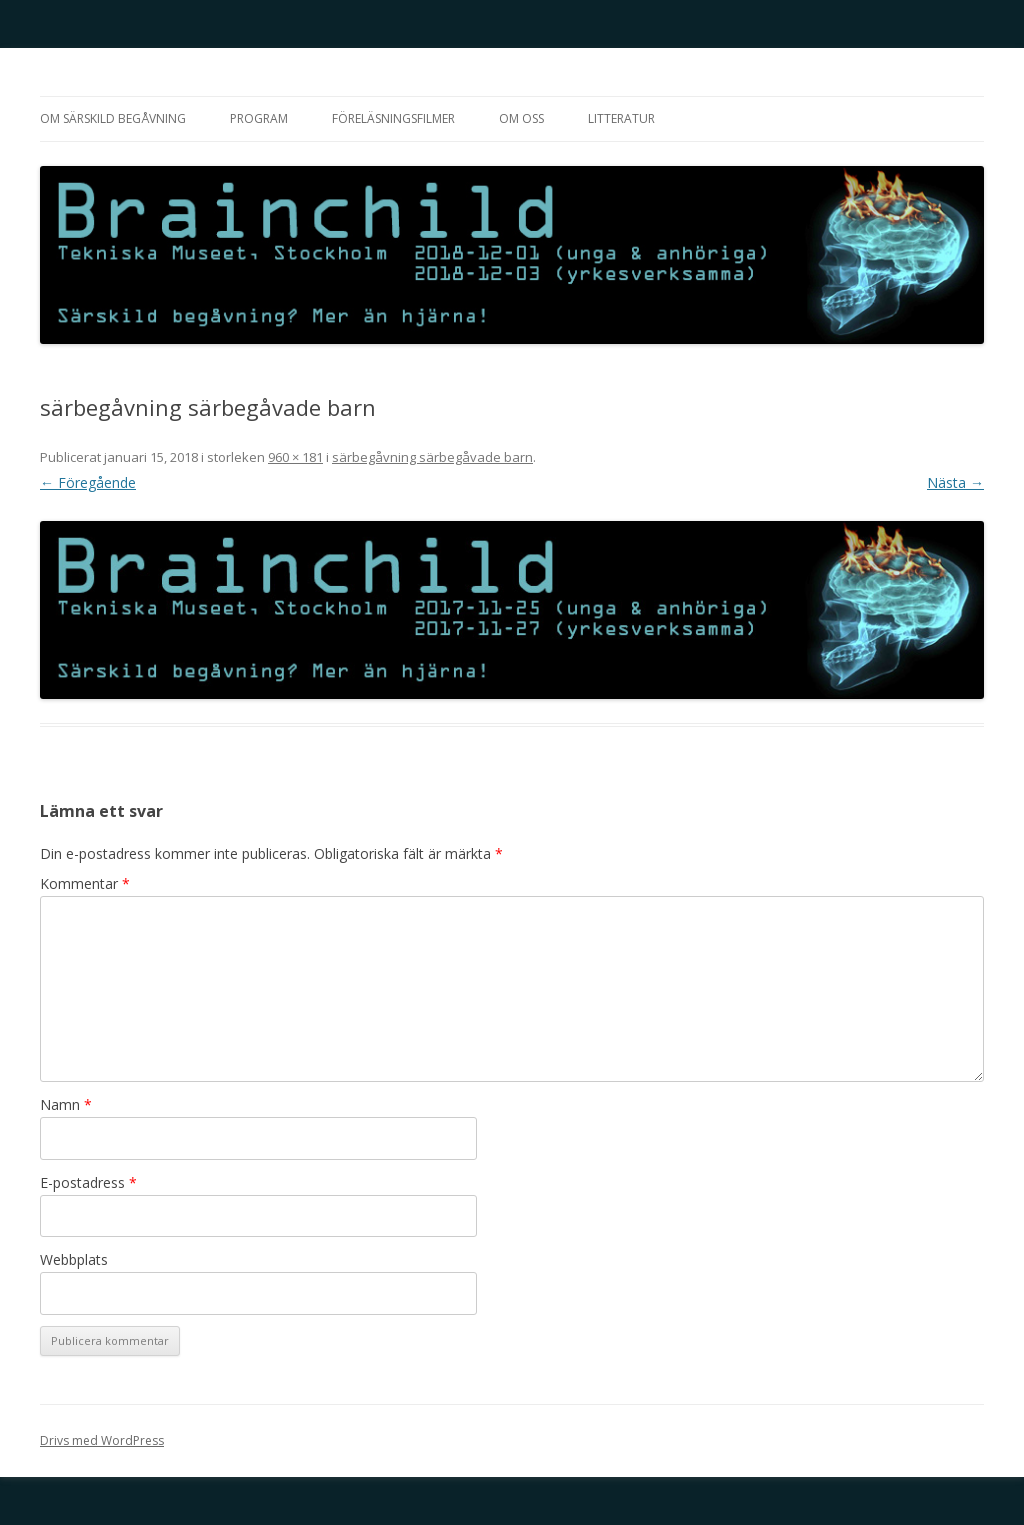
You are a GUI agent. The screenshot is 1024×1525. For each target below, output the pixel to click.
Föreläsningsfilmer (393, 118)
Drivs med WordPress (102, 1440)
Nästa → (955, 482)
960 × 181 (295, 457)
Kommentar (85, 883)
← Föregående (88, 482)
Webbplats (74, 1259)
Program (259, 118)
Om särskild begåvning (113, 118)
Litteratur (621, 118)
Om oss (521, 118)
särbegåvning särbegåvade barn (432, 457)
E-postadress (88, 1182)
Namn (66, 1104)
